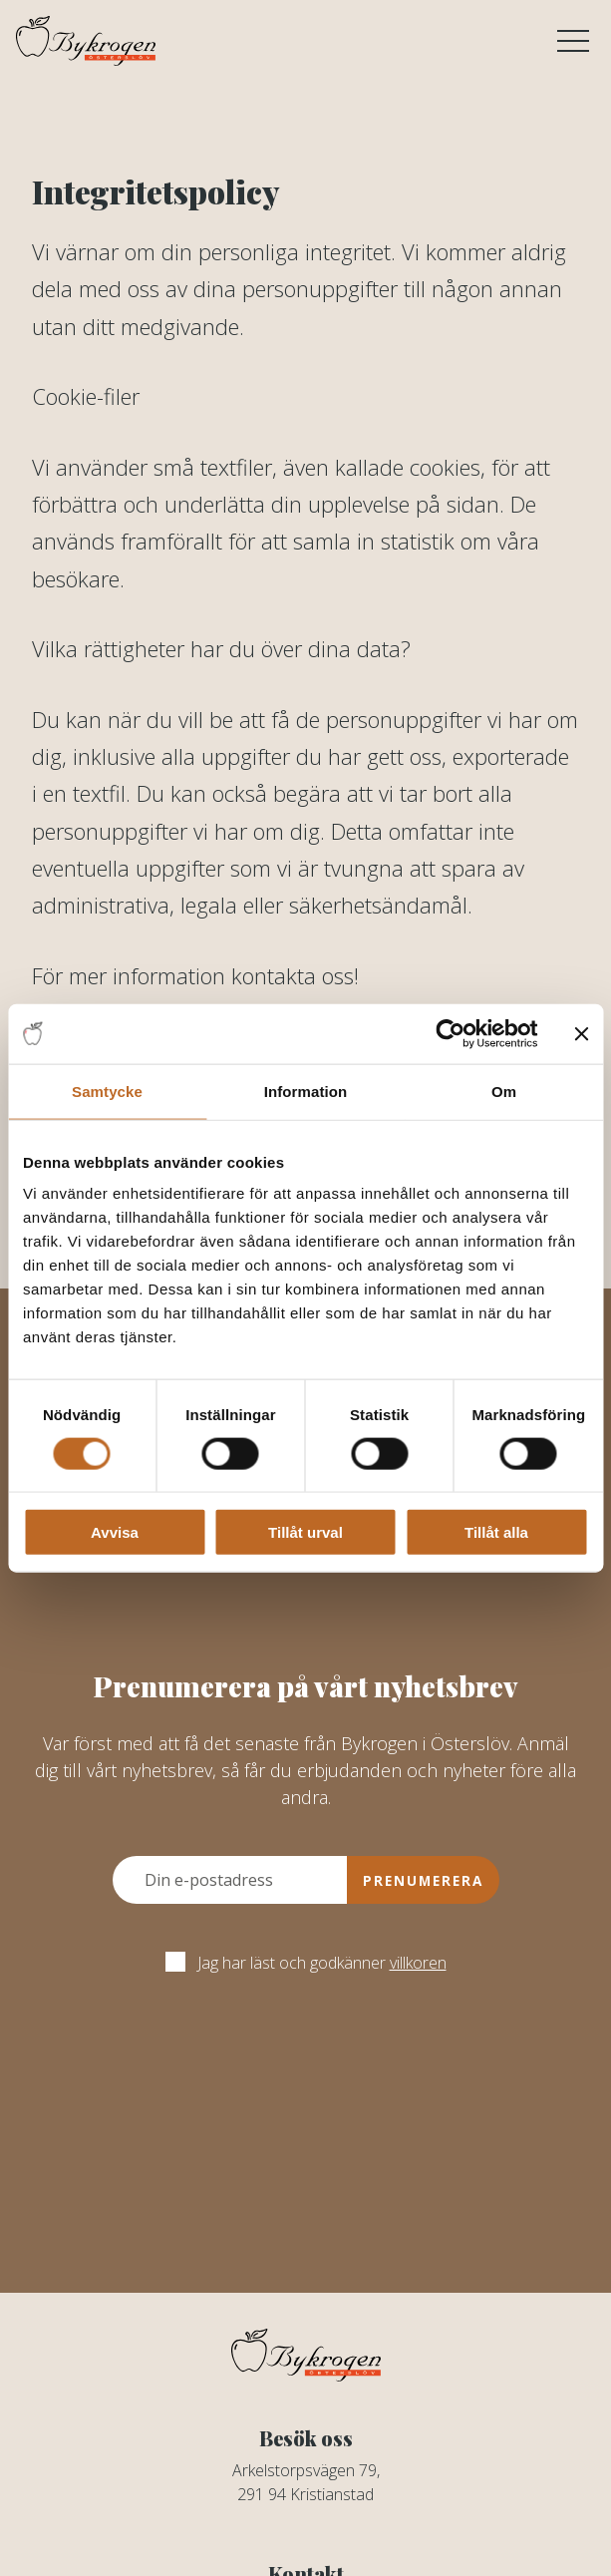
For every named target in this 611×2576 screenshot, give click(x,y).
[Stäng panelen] (581, 1033)
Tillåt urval (305, 1532)
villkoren (418, 1963)
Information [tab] (306, 1090)
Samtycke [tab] (107, 1090)
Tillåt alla (496, 1532)
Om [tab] (503, 1090)
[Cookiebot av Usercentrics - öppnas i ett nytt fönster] (450, 1033)
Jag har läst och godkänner (306, 1963)
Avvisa (115, 1532)
